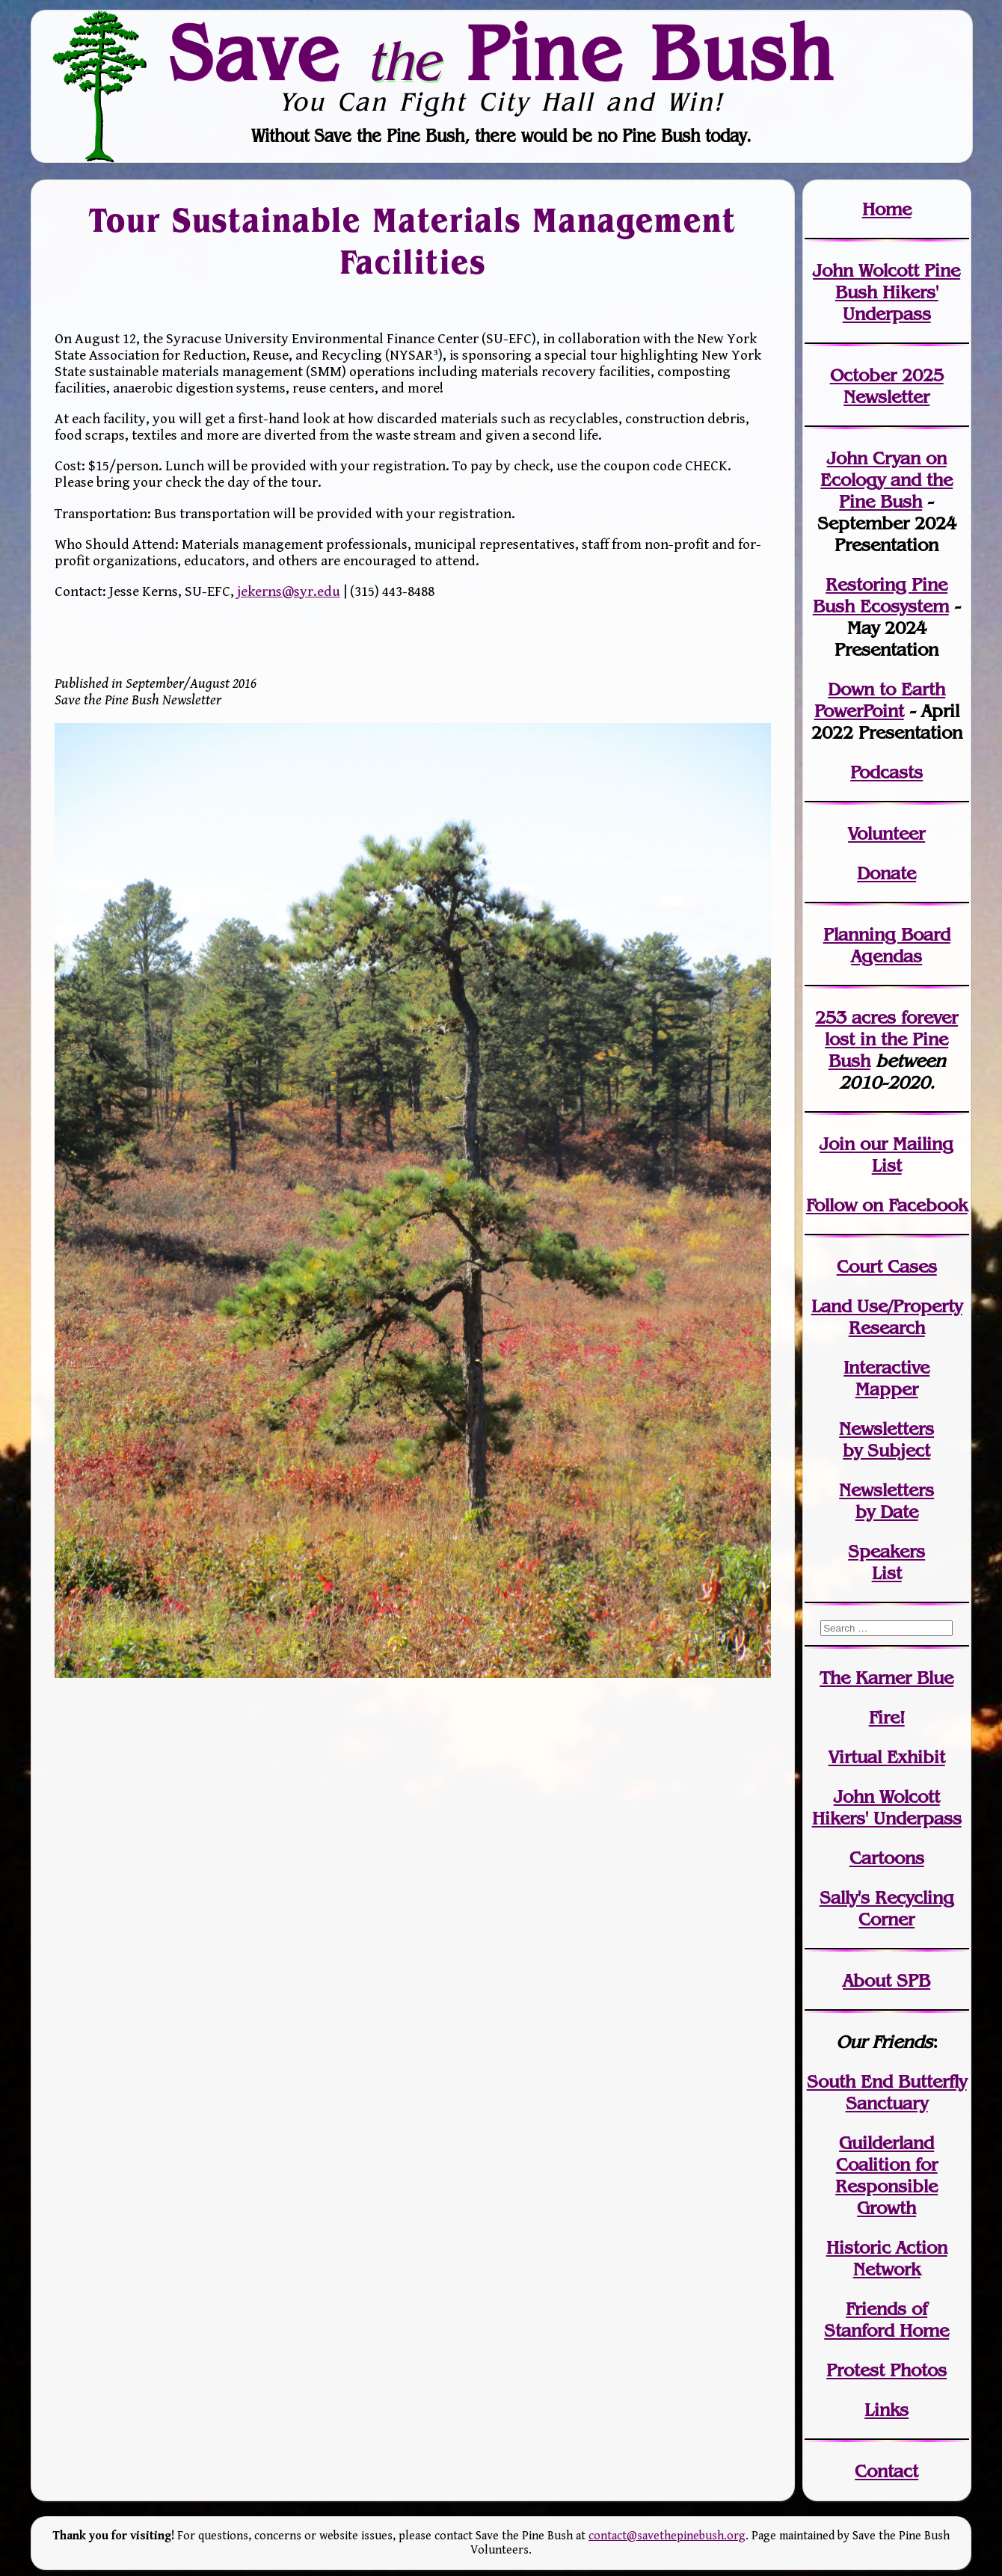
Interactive (886, 1367)
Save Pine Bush (501, 52)
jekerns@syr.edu (288, 591)
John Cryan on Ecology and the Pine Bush (886, 479)
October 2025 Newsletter (887, 386)
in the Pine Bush (891, 1039)
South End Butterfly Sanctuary (887, 2092)
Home (887, 209)
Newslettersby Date (886, 1500)
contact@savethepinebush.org (667, 2536)
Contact (886, 2471)
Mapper (886, 1389)
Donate (886, 873)
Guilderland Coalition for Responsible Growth (886, 2175)
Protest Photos (886, 2370)
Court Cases (887, 1266)
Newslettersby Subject (886, 1439)
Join (837, 1144)
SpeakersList (886, 1562)
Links (886, 2409)
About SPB (886, 1980)
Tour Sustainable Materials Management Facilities (413, 241)
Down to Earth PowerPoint (880, 700)
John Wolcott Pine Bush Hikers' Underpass (886, 292)
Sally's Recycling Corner (887, 1908)
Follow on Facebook (887, 1205)
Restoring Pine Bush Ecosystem (881, 595)
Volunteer (886, 833)
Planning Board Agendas (886, 945)
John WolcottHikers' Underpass (887, 1807)
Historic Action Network (886, 2258)
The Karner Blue (886, 1677)
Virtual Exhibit (887, 1757)
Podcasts (886, 772)
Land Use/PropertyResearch (886, 1316)
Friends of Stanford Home (886, 2319)
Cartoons (886, 1858)
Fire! (887, 1717)
